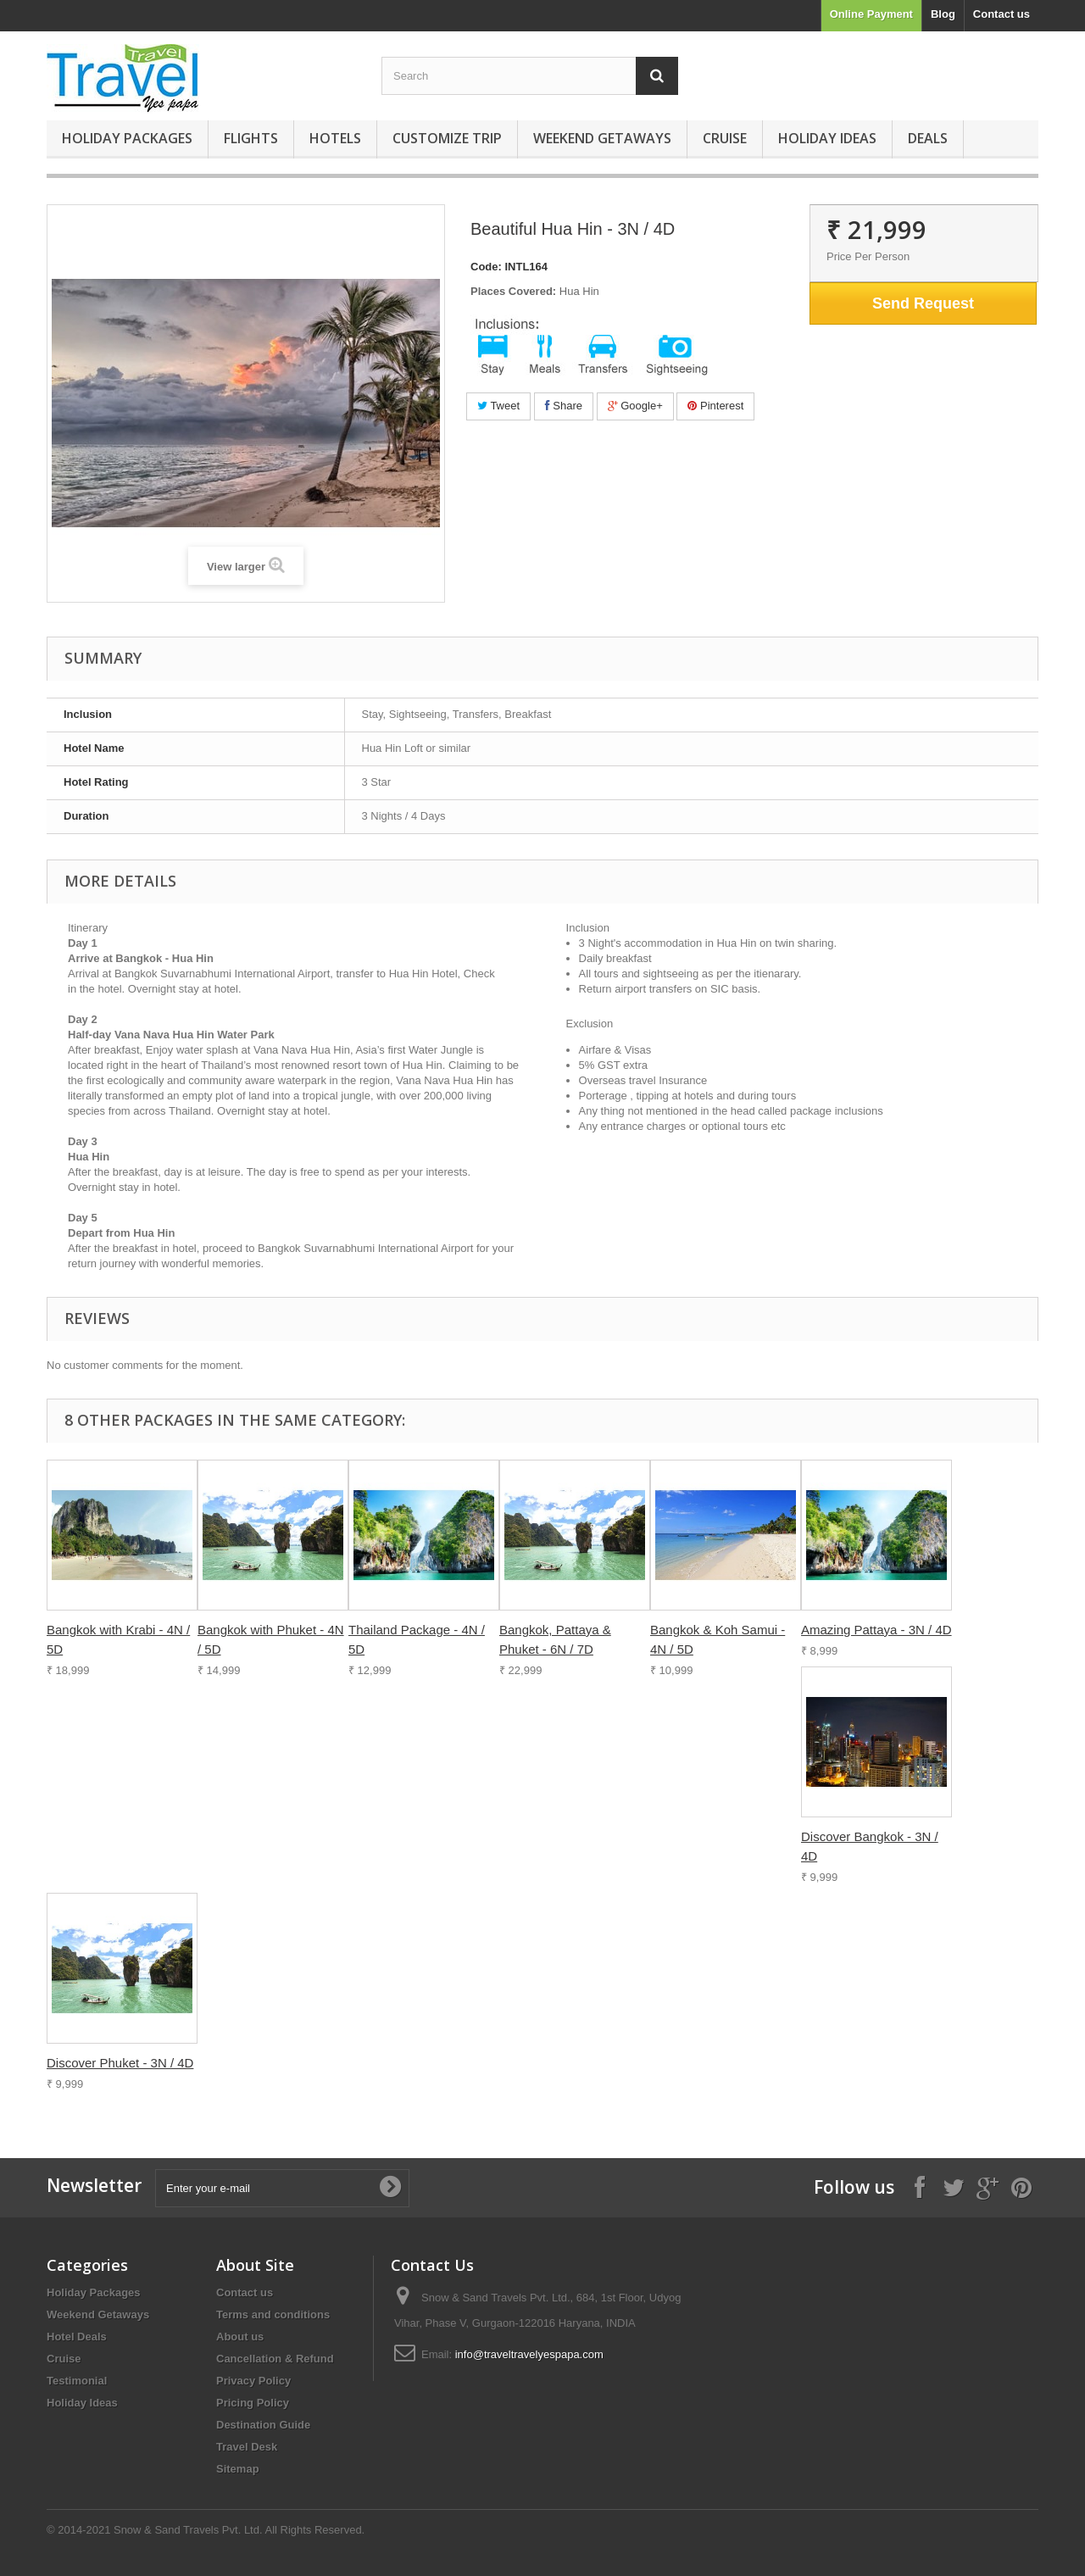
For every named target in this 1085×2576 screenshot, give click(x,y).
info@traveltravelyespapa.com (529, 2354)
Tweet (498, 405)
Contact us (1001, 14)
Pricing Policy (252, 2402)
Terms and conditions (273, 2314)
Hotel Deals (77, 2336)
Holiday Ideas (827, 138)
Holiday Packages (127, 138)
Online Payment (871, 14)
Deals (928, 138)
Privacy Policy (253, 2380)
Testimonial (77, 2380)
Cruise (725, 138)
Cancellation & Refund (275, 2358)
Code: (486, 266)
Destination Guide (263, 2424)
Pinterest (715, 405)
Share (563, 405)
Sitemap (237, 2468)
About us (240, 2336)
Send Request (923, 303)
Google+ (635, 405)
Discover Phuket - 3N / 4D (120, 2063)
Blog (943, 14)
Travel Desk (246, 2446)
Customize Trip (447, 138)
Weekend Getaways (602, 138)
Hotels (335, 138)
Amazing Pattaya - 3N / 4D (876, 1629)
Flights (251, 138)
